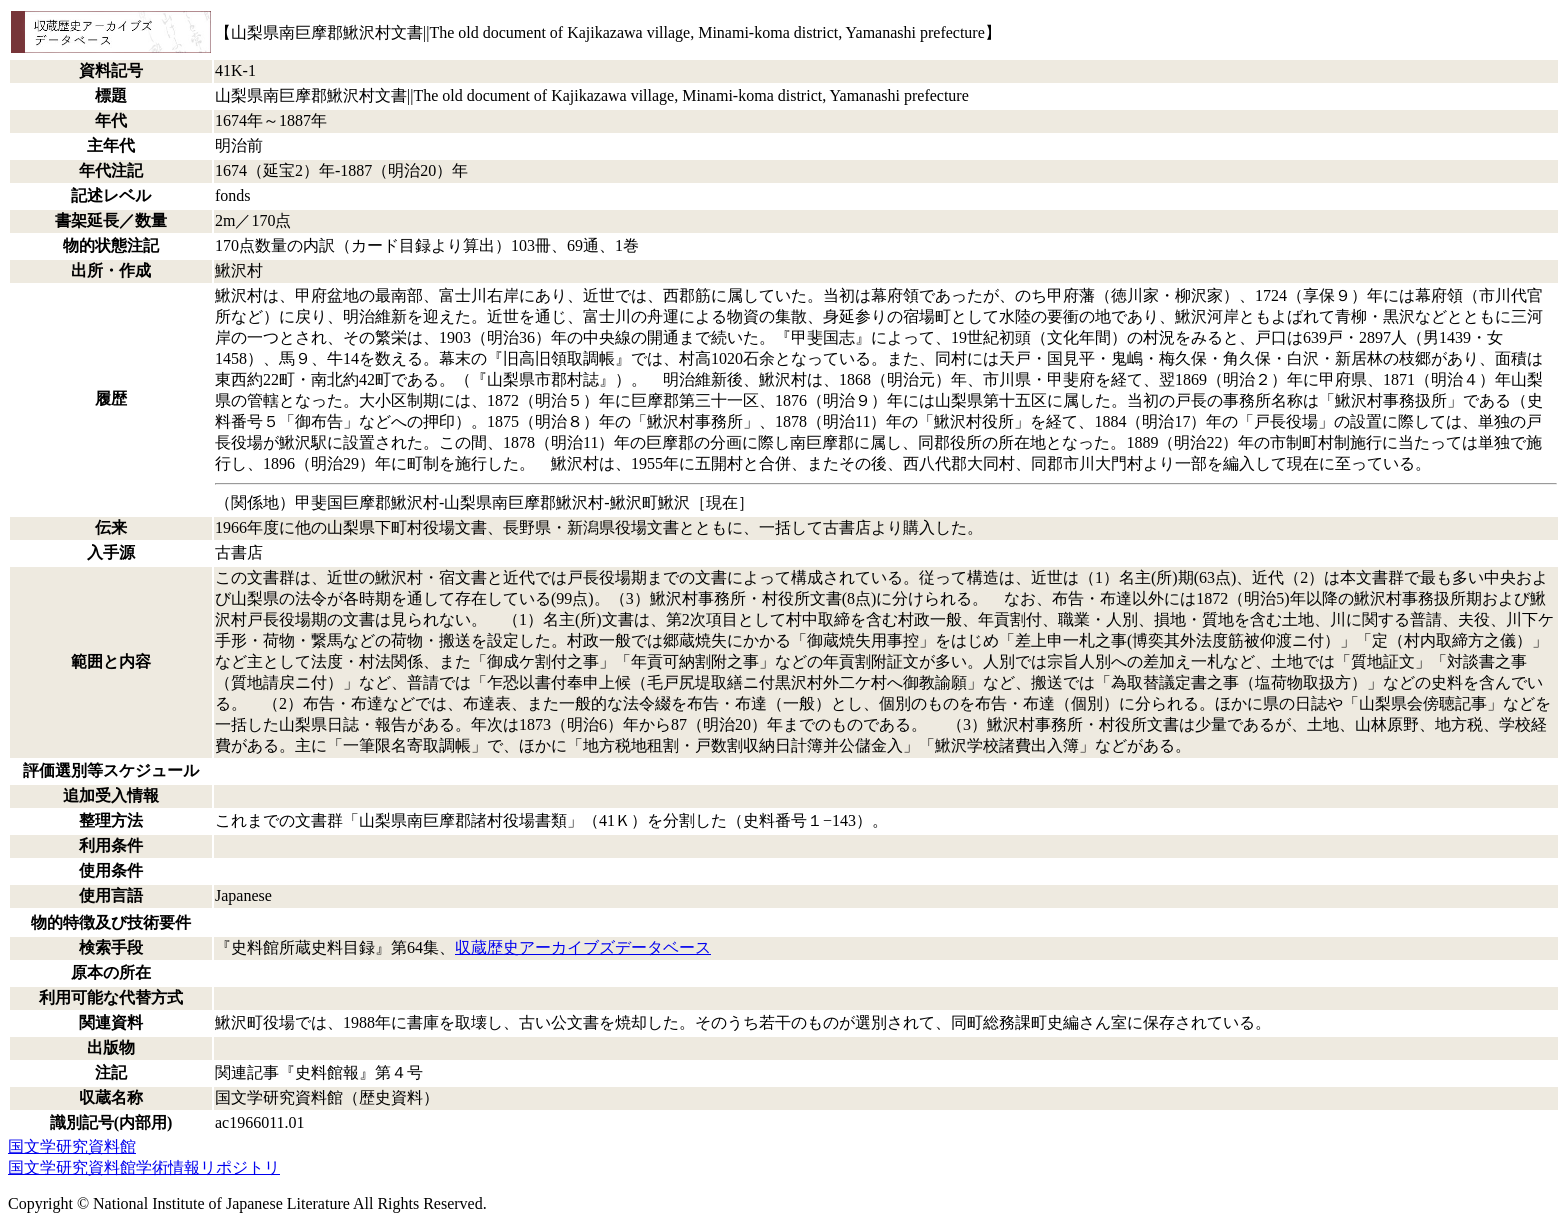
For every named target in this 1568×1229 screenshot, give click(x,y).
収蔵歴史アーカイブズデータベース (583, 947)
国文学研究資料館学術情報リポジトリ (144, 1167)
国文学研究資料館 (72, 1146)
